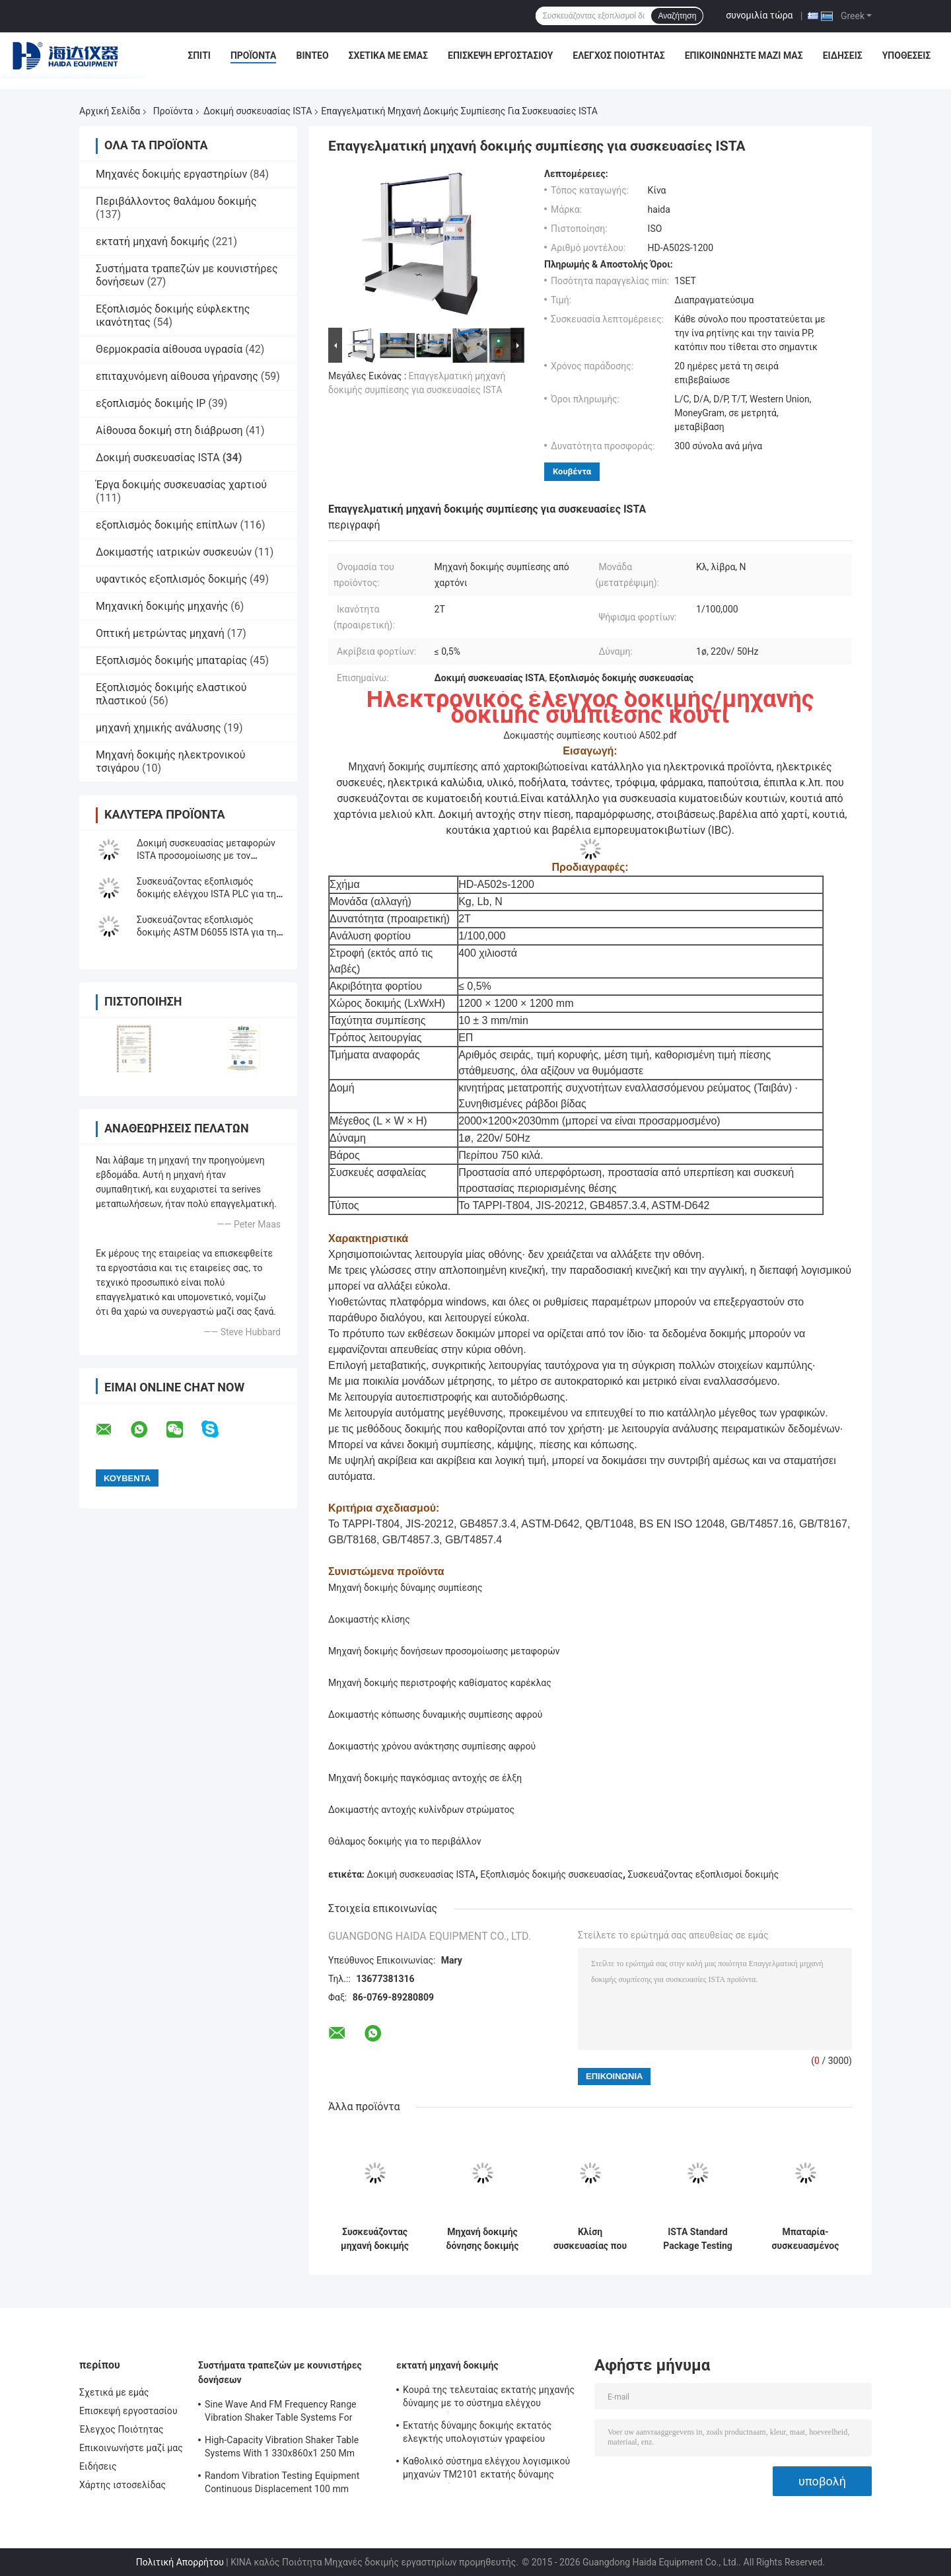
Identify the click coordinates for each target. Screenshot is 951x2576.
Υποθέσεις (906, 55)
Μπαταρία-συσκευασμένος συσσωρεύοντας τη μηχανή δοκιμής (805, 2239)
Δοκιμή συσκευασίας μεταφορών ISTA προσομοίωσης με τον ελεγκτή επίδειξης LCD (206, 855)
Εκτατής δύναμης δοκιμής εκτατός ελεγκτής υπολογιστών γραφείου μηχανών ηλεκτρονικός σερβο (477, 2434)
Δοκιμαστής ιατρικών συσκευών (174, 552)
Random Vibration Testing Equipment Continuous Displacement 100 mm (282, 2482)
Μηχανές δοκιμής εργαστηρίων (171, 174)
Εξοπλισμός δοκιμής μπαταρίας (171, 660)
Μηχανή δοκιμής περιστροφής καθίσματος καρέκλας (439, 1682)
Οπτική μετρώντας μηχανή (160, 633)
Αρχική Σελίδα (109, 111)
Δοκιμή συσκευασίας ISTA (257, 111)
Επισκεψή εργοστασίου (500, 55)
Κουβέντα (572, 471)
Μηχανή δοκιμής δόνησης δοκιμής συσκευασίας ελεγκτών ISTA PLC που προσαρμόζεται (482, 2239)
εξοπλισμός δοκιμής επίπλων (167, 525)
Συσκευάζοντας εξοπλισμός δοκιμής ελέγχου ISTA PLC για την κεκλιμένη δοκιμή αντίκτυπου (209, 894)
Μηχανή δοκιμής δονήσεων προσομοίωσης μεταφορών (444, 1651)
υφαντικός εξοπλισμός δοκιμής (171, 579)
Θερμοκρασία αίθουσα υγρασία (169, 349)
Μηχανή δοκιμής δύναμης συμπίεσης (405, 1587)
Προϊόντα (253, 55)
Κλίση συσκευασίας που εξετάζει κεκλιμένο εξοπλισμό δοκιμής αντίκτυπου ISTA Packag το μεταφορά (590, 2239)
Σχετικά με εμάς (388, 55)
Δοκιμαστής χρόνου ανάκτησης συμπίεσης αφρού (432, 1746)
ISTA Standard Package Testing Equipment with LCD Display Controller (697, 2239)
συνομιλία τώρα (759, 15)
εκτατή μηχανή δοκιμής (152, 241)
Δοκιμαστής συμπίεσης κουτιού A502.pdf (589, 735)
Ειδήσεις (843, 55)
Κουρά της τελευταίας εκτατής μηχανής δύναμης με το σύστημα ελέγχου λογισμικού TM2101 (489, 2398)
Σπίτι (199, 55)
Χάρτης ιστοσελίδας (122, 2485)
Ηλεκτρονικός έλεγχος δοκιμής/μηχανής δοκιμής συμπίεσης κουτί (590, 707)
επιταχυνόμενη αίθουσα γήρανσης (177, 376)
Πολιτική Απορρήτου (180, 2562)
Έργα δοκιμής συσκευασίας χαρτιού (181, 484)
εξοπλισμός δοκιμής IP (150, 403)
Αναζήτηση (677, 15)
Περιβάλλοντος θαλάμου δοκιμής (176, 201)
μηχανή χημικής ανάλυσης (158, 727)
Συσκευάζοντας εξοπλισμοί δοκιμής (703, 1874)
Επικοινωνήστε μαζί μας (744, 55)
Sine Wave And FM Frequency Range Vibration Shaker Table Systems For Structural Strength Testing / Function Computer (283, 2413)
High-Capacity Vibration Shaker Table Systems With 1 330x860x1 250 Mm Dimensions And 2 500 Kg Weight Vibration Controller (282, 2448)
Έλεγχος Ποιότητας (618, 55)
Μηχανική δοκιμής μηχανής (162, 606)
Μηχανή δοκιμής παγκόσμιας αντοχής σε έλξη (425, 1778)
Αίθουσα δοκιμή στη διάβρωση (169, 430)
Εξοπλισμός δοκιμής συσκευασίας (551, 1874)
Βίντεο (312, 55)
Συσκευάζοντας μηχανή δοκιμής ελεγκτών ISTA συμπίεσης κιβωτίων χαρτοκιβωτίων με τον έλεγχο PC (374, 2239)
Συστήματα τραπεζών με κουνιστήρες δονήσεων (280, 2372)
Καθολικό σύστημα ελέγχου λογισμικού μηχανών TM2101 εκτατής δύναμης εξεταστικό (486, 2470)
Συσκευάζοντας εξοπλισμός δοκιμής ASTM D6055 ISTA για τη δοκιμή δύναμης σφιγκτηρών (206, 932)
